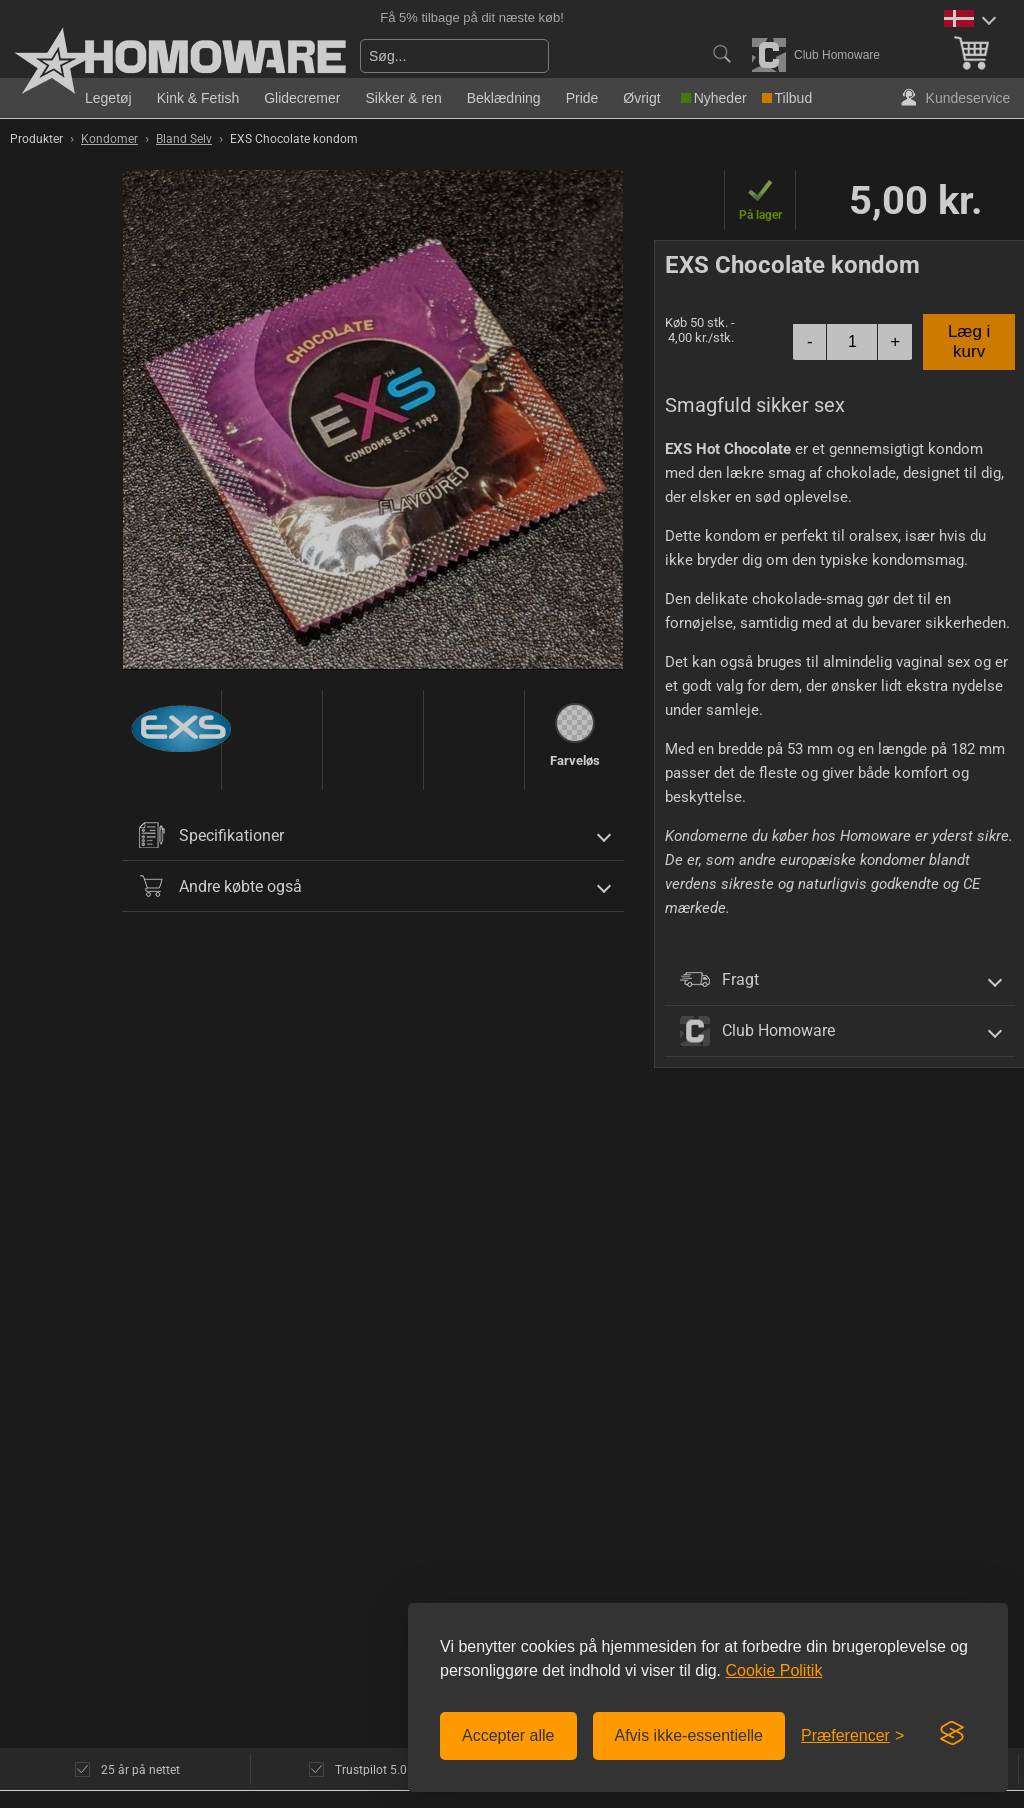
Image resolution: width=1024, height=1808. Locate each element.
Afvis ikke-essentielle (689, 1735)
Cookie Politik (773, 1670)
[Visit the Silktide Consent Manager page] (952, 1734)
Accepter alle (508, 1735)
